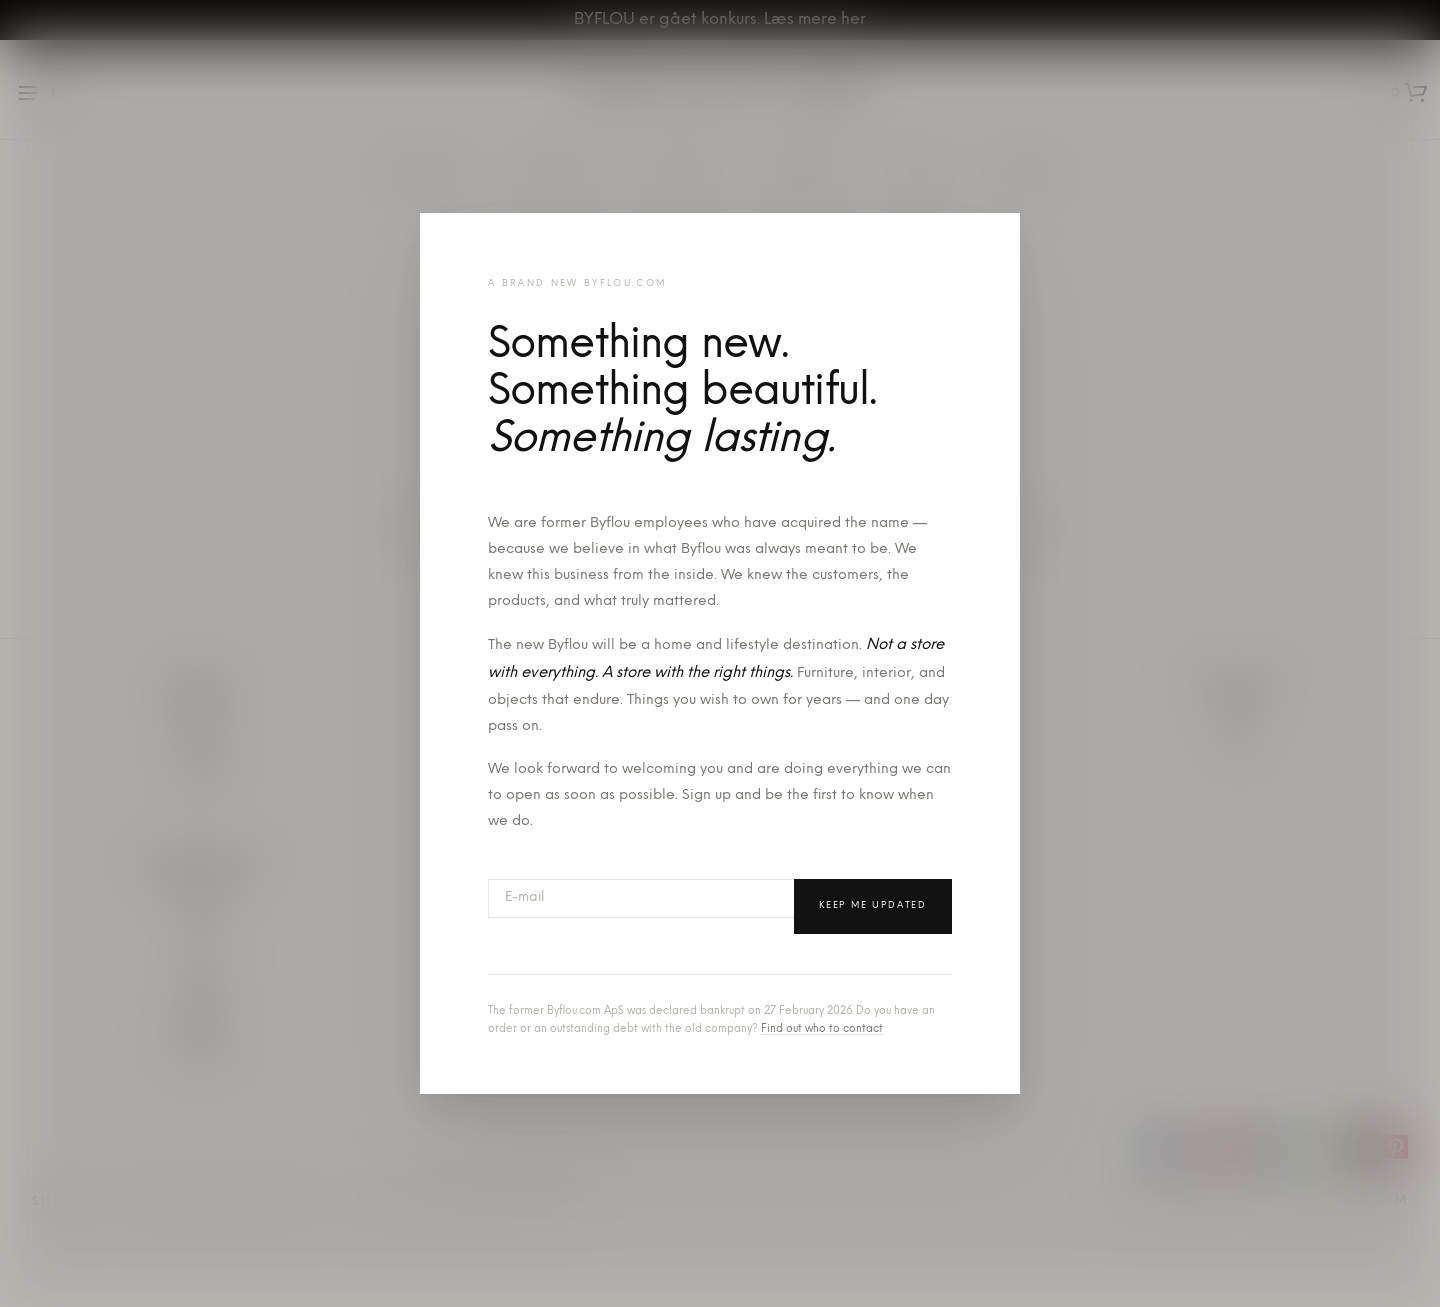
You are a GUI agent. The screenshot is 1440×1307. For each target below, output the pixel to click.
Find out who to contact (822, 1029)
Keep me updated (873, 905)
